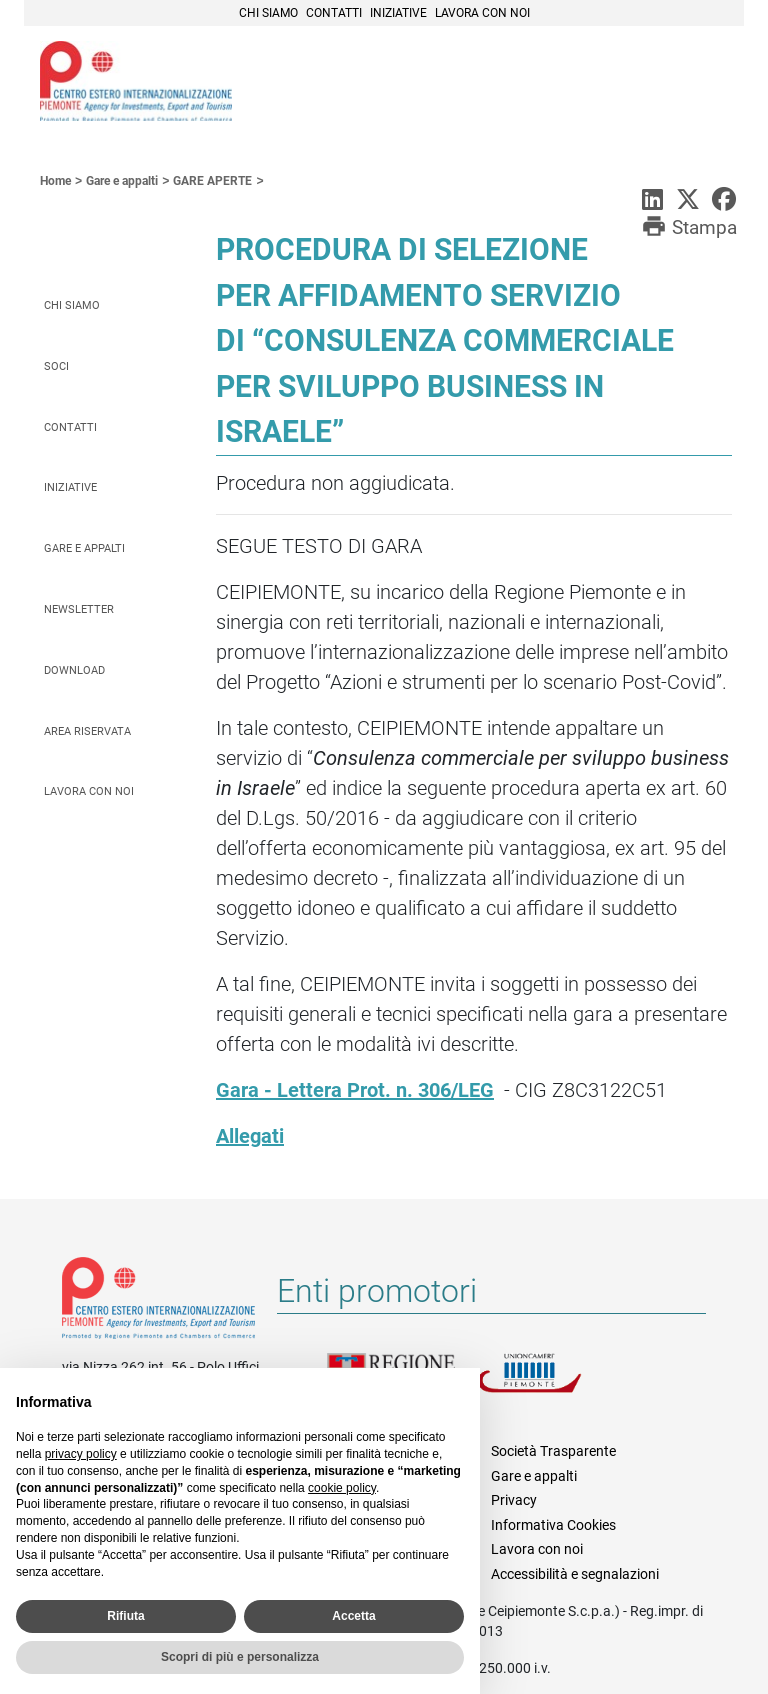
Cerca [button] (660, 83)
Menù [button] (704, 83)
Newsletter (79, 609)
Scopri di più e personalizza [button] (240, 1657)
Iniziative (398, 13)
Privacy (514, 1500)
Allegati (250, 1136)
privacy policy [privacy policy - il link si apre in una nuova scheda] (81, 1454)
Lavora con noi (482, 13)
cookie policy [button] (342, 1488)
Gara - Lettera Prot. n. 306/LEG (355, 1090)
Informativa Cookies (553, 1525)
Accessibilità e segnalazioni (575, 1574)
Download (74, 670)
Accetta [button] (353, 1616)
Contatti (334, 13)
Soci (56, 366)
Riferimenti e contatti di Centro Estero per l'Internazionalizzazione (158, 1302)
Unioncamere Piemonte (552, 1385)
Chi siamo (268, 13)
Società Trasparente (553, 1451)
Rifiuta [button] (125, 1616)
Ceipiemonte (136, 81)
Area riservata (87, 731)
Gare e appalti (84, 548)
